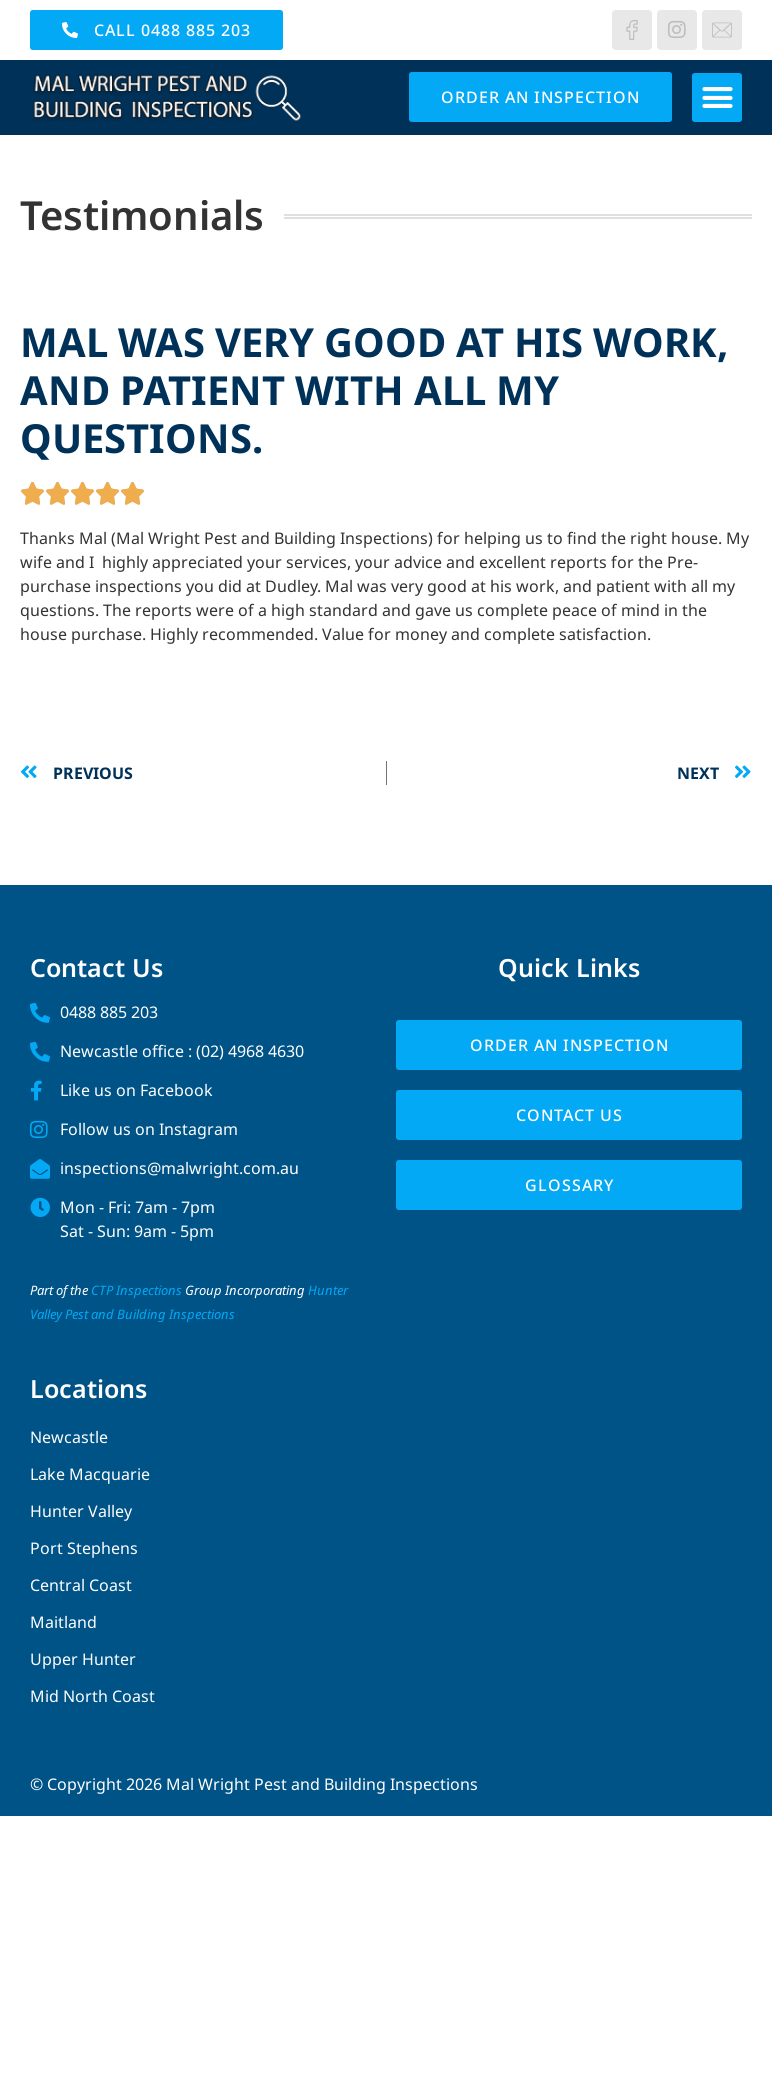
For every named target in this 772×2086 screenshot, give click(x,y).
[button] (717, 98)
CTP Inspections (136, 1290)
